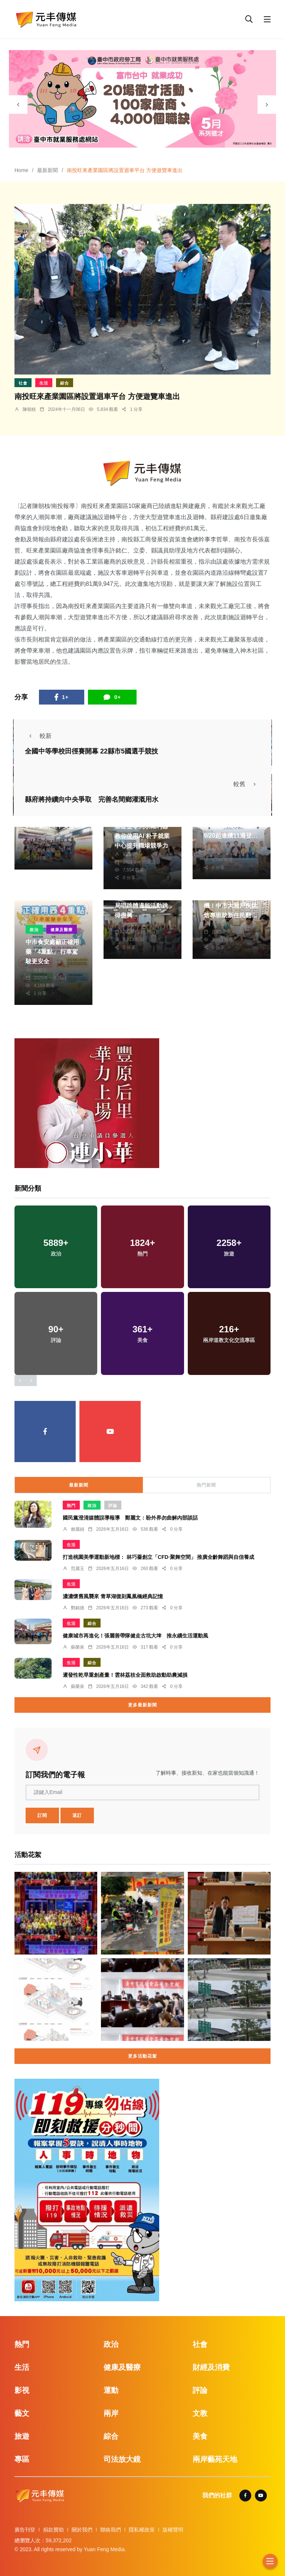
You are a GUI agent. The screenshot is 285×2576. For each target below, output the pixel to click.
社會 (23, 383)
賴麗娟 (77, 1529)
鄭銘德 (218, 844)
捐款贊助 (53, 2530)
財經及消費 (211, 2367)
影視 (21, 2390)
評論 (112, 1505)
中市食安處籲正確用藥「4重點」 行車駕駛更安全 (52, 951)
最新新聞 (47, 170)
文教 (200, 2413)
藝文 (21, 2413)
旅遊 (21, 2436)
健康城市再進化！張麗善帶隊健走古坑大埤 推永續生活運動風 (135, 1636)
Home (21, 170)
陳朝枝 (29, 409)
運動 (111, 2390)
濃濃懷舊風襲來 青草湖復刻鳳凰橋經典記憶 (113, 1596)
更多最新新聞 (142, 1705)
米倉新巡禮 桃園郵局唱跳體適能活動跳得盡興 (141, 905)
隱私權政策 (142, 2530)
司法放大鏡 (122, 2459)
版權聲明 (173, 2530)
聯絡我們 (110, 2530)
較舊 (246, 784)
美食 (200, 2436)
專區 (21, 2459)
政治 (34, 929)
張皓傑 (218, 924)
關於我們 (82, 2530)
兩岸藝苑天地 (215, 2459)
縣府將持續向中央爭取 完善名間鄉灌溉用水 (91, 799)
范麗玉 (77, 1568)
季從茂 (129, 924)
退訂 (77, 1815)
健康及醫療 (61, 929)
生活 (43, 383)
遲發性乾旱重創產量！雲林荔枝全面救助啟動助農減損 (125, 1675)
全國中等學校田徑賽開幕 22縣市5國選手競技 (91, 751)
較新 (38, 736)
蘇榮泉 (129, 854)
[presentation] (18, 104)
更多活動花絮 (142, 2056)
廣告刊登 (24, 2530)
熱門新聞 (206, 1485)
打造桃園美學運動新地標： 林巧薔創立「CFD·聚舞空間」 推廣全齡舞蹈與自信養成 (158, 1557)
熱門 (71, 1505)
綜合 (64, 383)
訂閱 (42, 1815)
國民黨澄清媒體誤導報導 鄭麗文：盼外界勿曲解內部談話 (130, 1518)
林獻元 (40, 970)
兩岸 (111, 2413)
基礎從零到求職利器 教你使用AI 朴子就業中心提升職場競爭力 (142, 836)
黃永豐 (40, 834)
